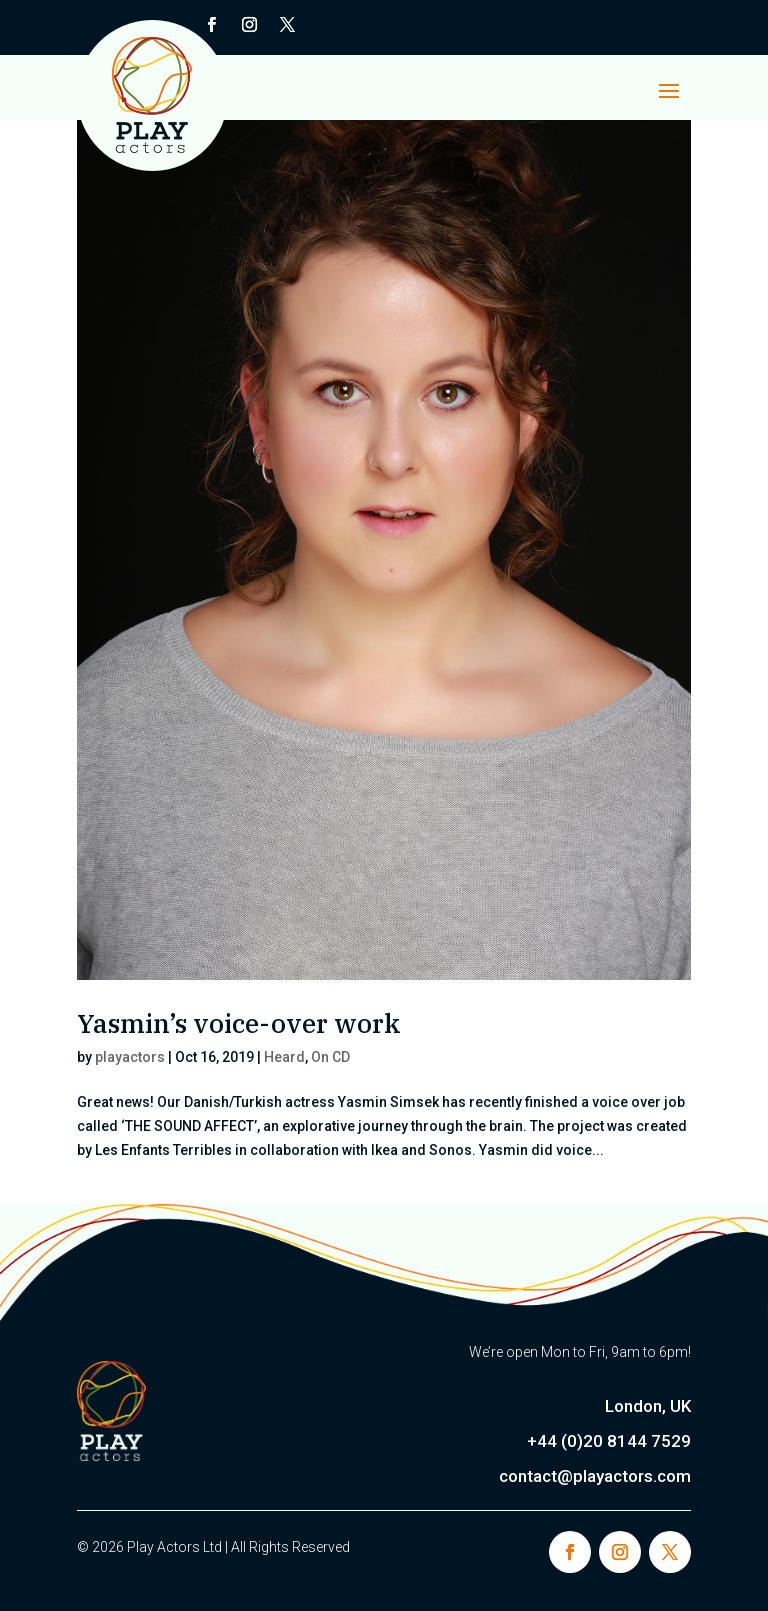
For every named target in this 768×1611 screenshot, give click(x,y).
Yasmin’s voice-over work (239, 1023)
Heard (284, 1057)
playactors (130, 1057)
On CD (330, 1057)
